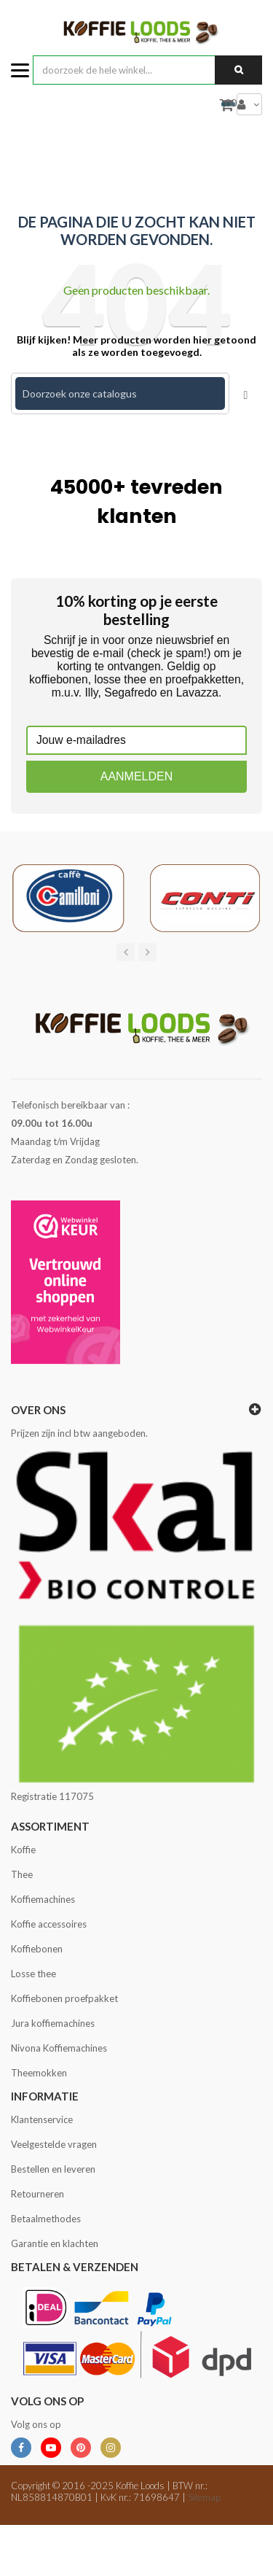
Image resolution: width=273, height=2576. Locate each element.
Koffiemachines (43, 1899)
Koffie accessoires (49, 1924)
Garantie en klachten (54, 2243)
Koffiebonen (37, 1949)
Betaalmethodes (46, 2218)
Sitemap (204, 2497)
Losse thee (33, 1973)
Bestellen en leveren (53, 2169)
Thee (22, 1874)
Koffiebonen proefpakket (64, 1998)
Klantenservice (42, 2119)
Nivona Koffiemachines (59, 2048)
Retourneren (37, 2194)
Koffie (23, 1849)
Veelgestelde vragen (54, 2144)
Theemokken (39, 2073)
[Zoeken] (120, 393)
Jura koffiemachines (53, 2023)
